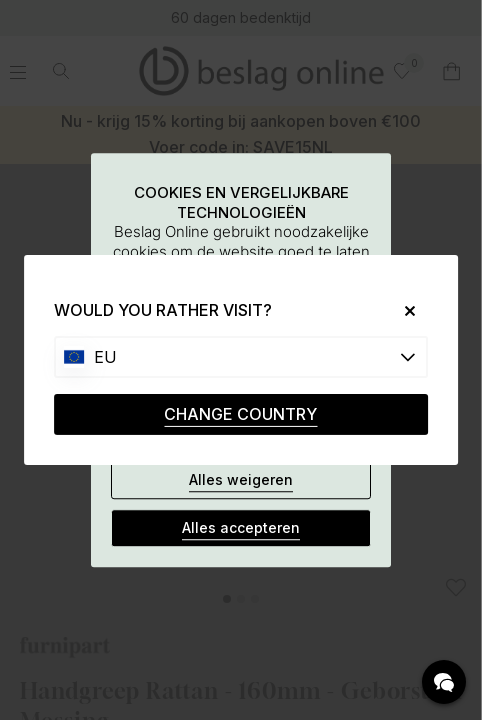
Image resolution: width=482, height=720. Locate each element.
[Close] (402, 310)
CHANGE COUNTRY (240, 414)
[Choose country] (241, 357)
